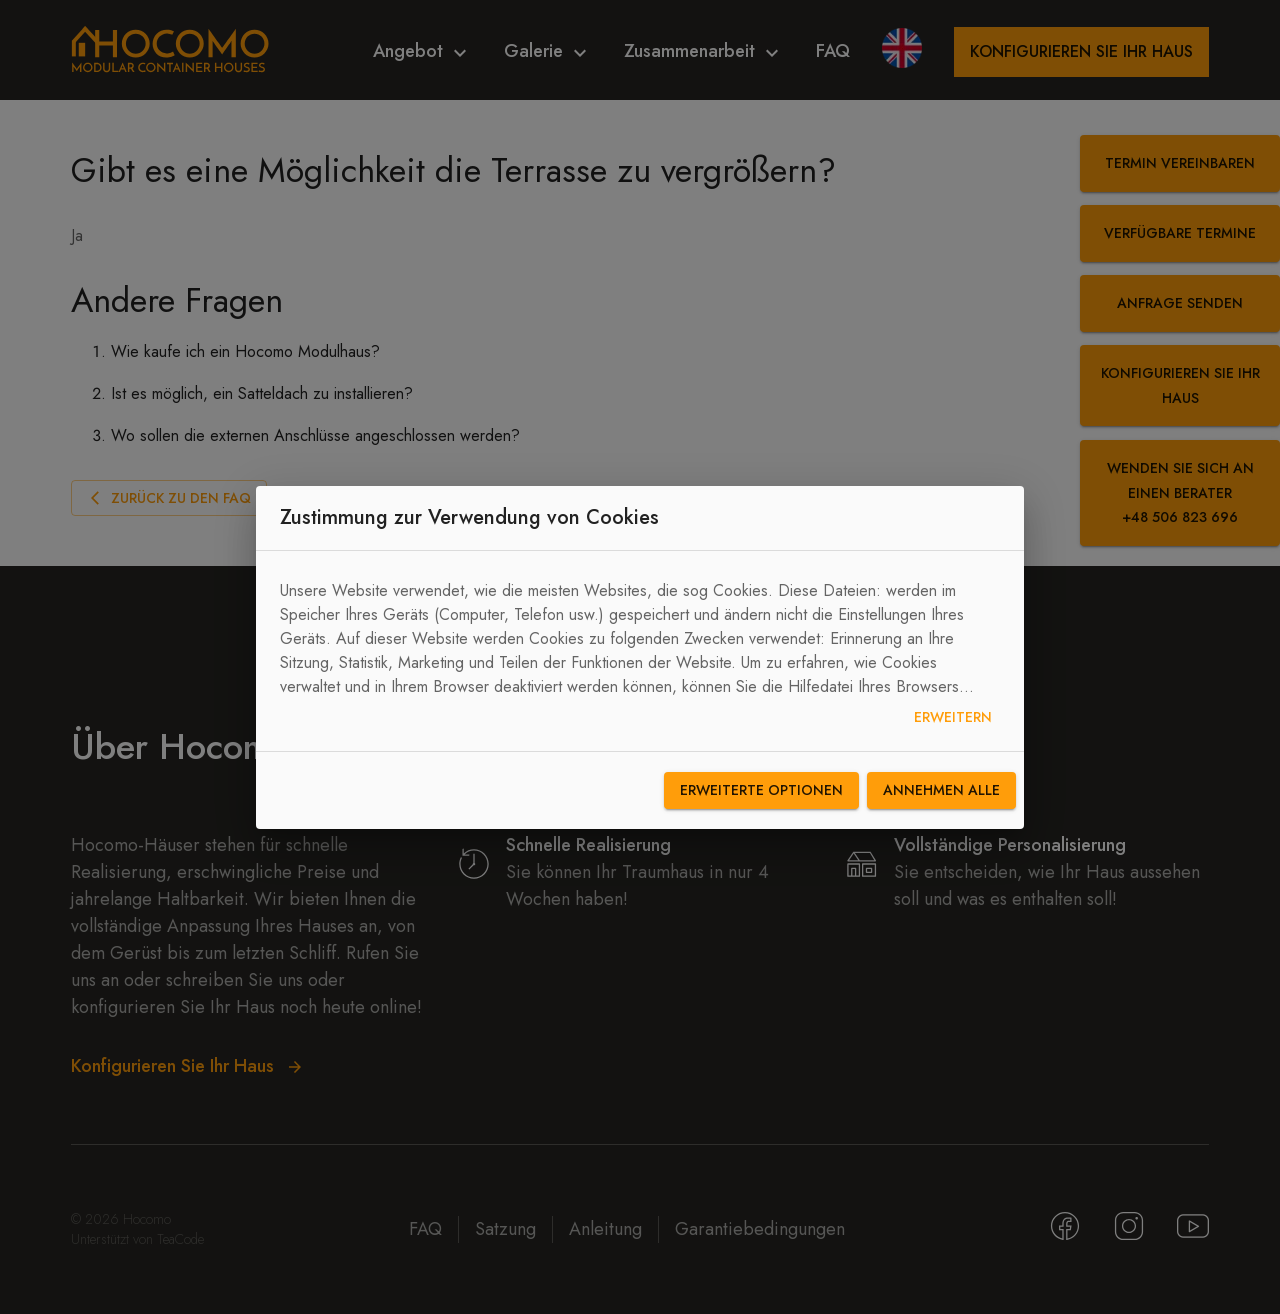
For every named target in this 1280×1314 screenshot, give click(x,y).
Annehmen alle (941, 790)
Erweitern (953, 717)
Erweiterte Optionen (761, 790)
